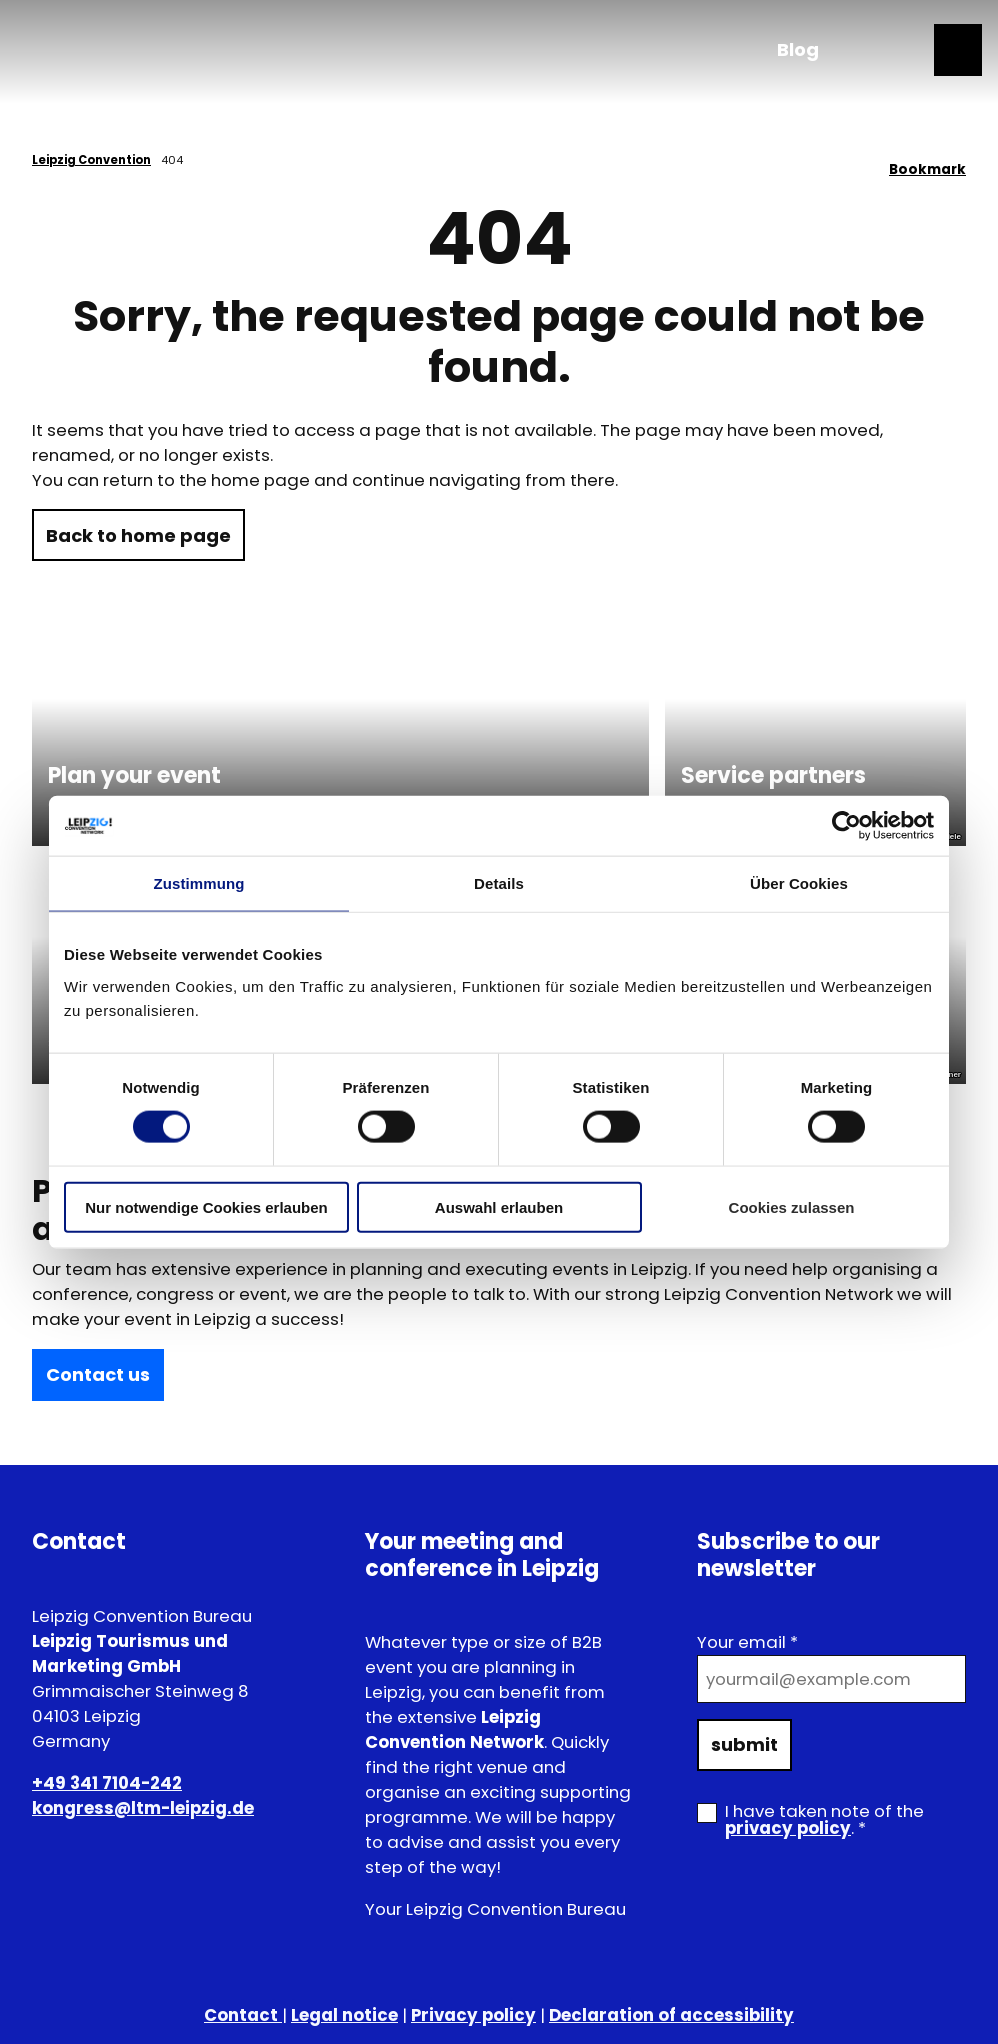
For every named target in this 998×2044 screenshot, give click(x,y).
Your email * (747, 1642)
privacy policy (788, 1828)
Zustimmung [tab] (199, 883)
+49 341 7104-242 (107, 1782)
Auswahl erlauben (499, 1206)
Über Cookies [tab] (799, 883)
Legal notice (344, 2015)
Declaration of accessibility (671, 2015)
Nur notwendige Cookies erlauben (206, 1206)
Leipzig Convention (91, 160)
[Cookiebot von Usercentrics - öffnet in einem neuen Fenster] (846, 826)
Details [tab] (499, 883)
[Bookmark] (927, 162)
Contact (243, 2015)
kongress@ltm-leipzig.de (143, 1808)
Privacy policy (473, 2015)
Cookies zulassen (792, 1206)
